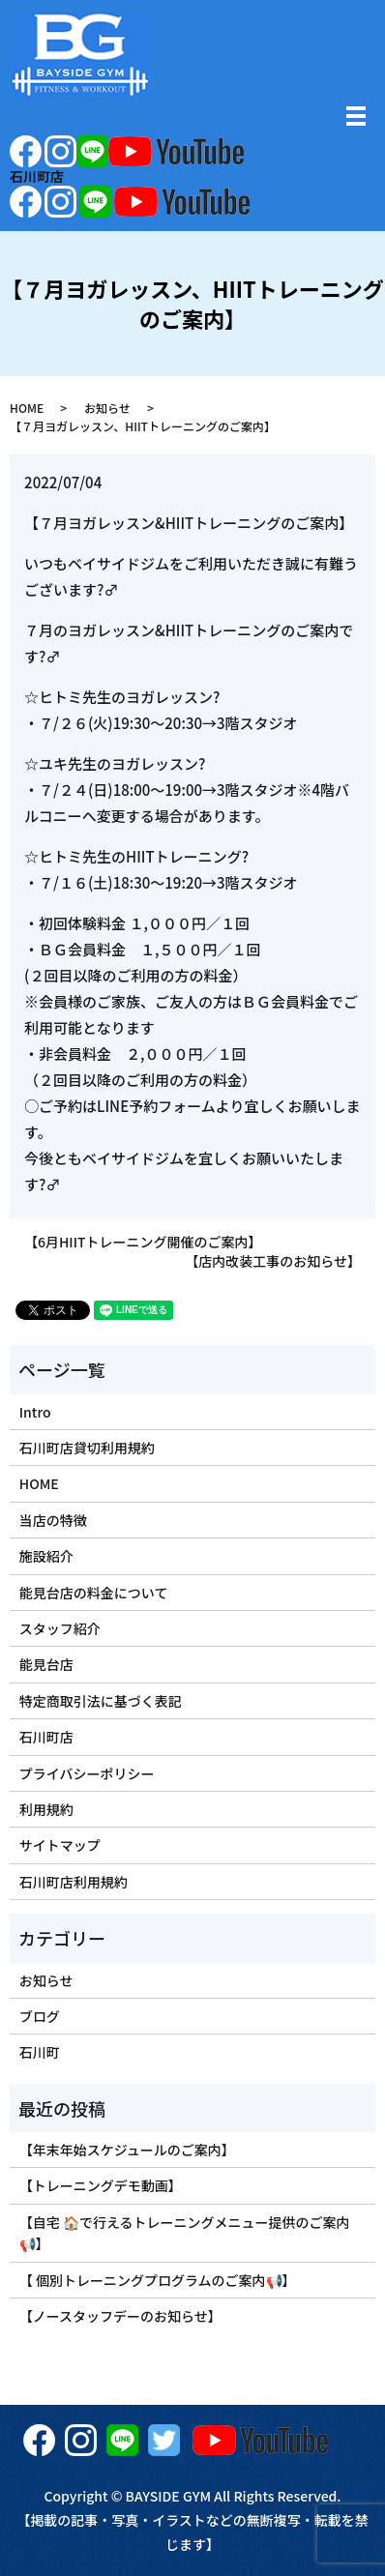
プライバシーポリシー (87, 1773)
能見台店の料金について (93, 1592)
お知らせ (107, 407)
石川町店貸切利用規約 (87, 1447)
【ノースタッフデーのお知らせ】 (120, 2316)
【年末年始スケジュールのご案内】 (127, 2149)
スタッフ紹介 (60, 1628)
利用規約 (46, 1809)
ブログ (39, 2016)
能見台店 (46, 1664)
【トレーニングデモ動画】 (100, 2185)
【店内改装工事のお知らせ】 (273, 1261)
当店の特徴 (53, 1520)
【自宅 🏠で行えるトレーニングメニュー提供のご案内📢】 (184, 2232)
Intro (35, 1411)
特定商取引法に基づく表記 (100, 1701)
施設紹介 (46, 1556)
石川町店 (46, 1736)
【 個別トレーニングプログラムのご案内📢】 (157, 2280)
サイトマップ (60, 1845)
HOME (27, 407)
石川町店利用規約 (73, 1881)
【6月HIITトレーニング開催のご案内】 (143, 1242)
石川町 (39, 2052)
